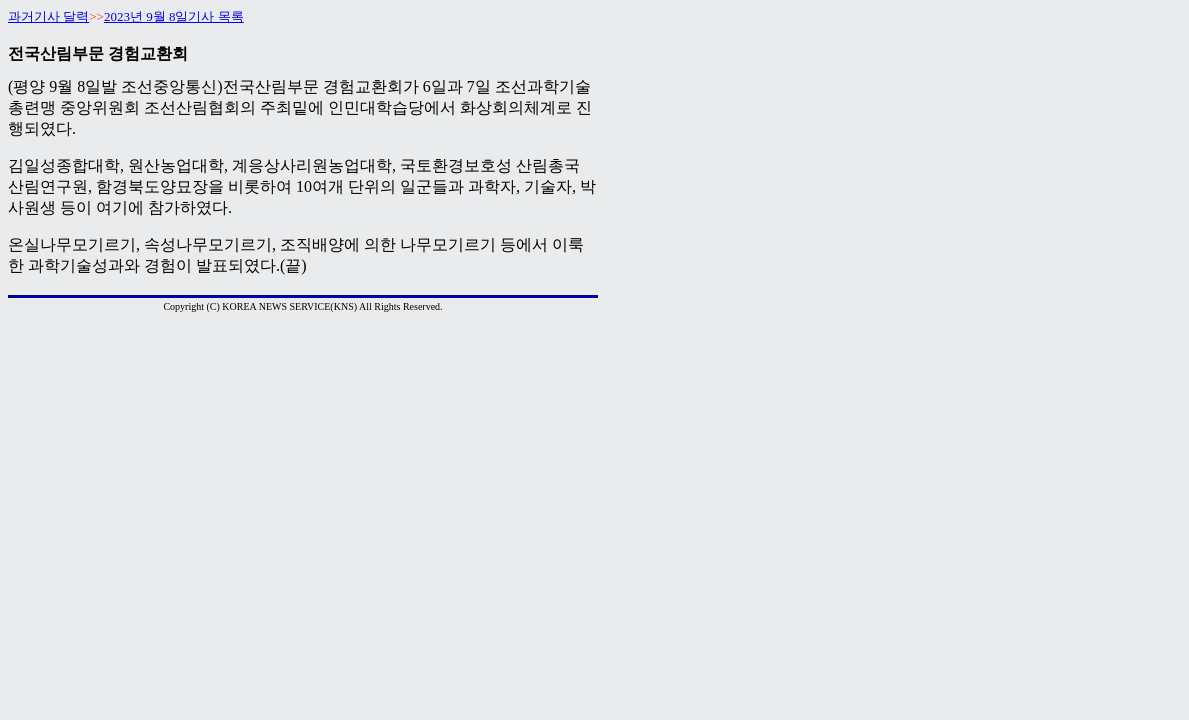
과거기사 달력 (48, 16)
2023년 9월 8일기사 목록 (174, 16)
